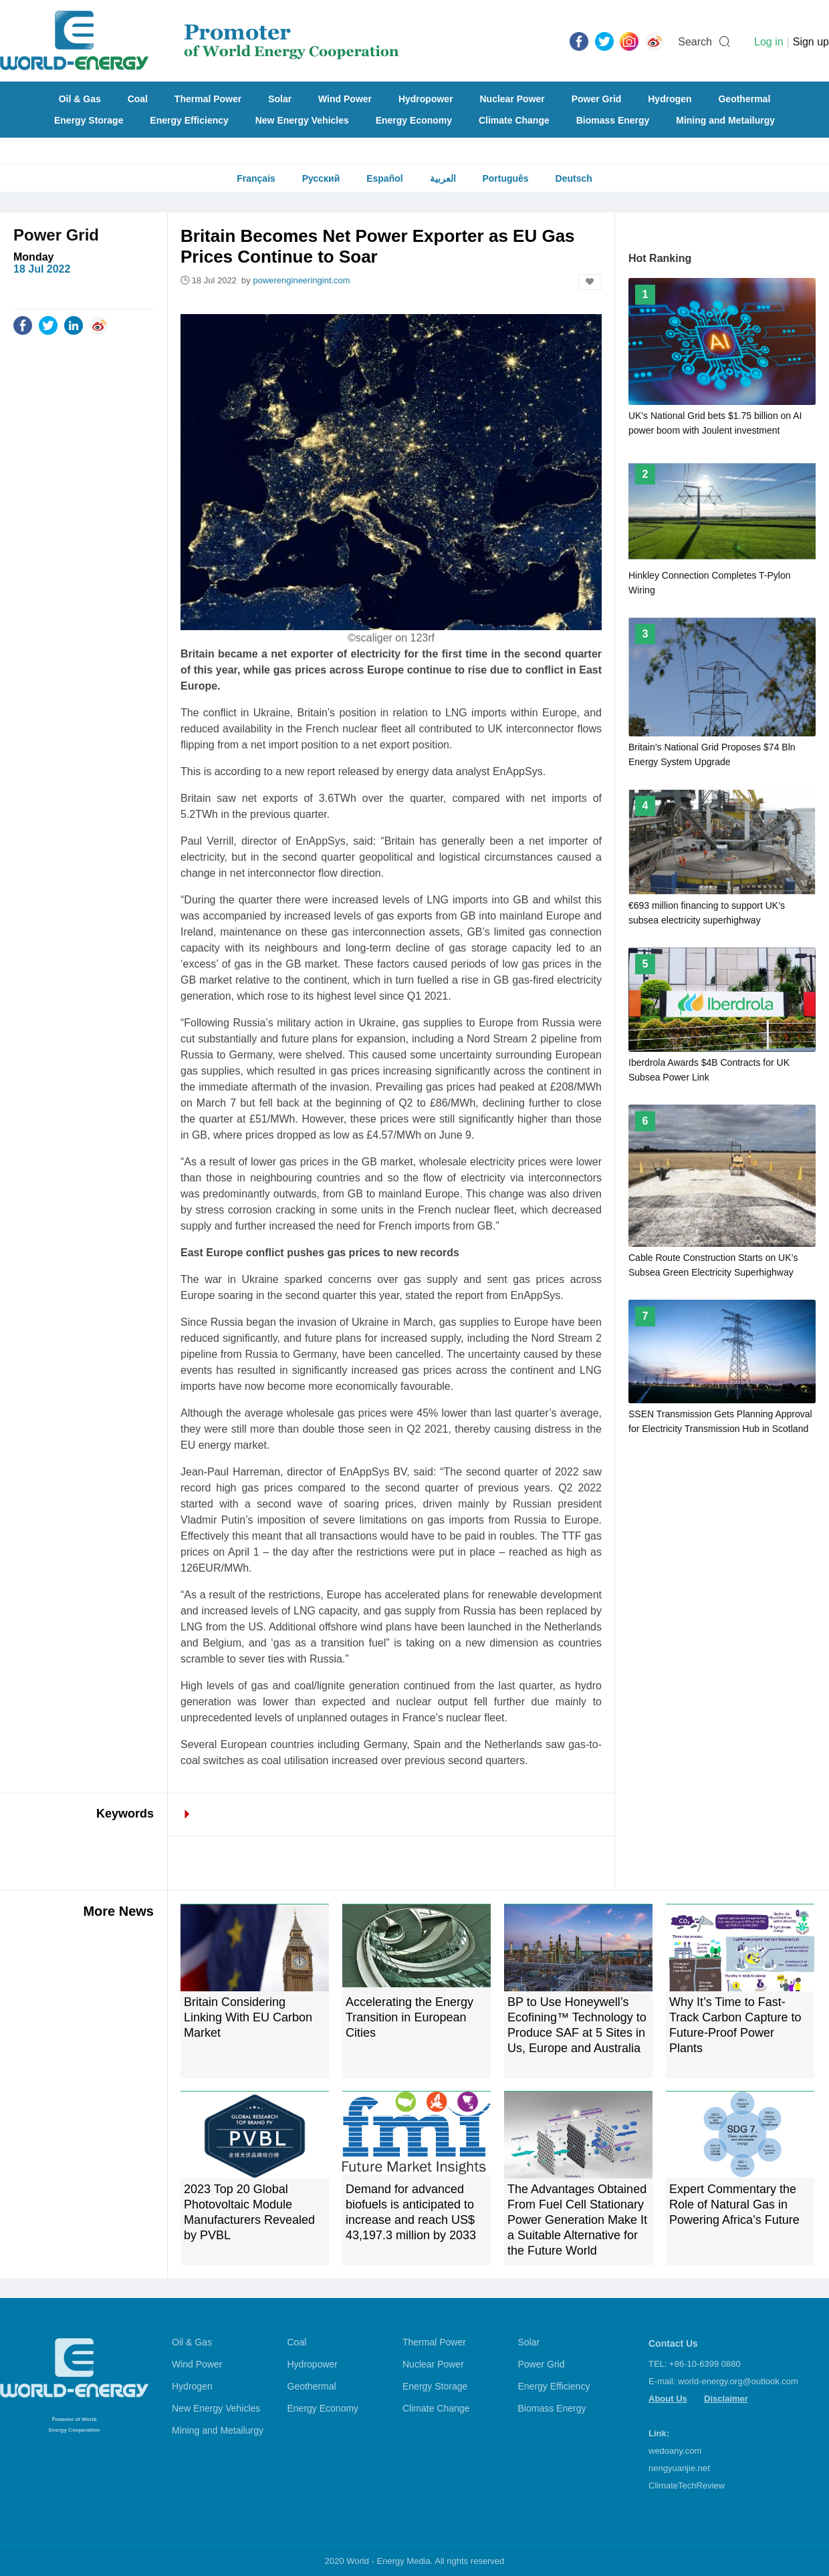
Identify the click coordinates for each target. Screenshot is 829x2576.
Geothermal (744, 99)
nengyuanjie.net (679, 2468)
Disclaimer (726, 2399)
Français (256, 178)
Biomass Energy (613, 120)
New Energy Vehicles (302, 120)
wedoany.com (674, 2451)
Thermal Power (207, 99)
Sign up (811, 41)
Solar (279, 99)
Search (695, 41)
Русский (321, 178)
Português (505, 178)
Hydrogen (669, 99)
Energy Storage (88, 120)
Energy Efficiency (189, 120)
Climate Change (514, 120)
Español (384, 178)
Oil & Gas (80, 99)
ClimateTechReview (686, 2485)
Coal (138, 99)
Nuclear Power (512, 99)
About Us (667, 2399)
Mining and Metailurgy (725, 120)
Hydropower (425, 99)
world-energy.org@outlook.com (738, 2381)
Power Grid (597, 99)
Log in (769, 41)
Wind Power (345, 99)
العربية (443, 178)
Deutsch (574, 178)
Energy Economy (414, 120)
